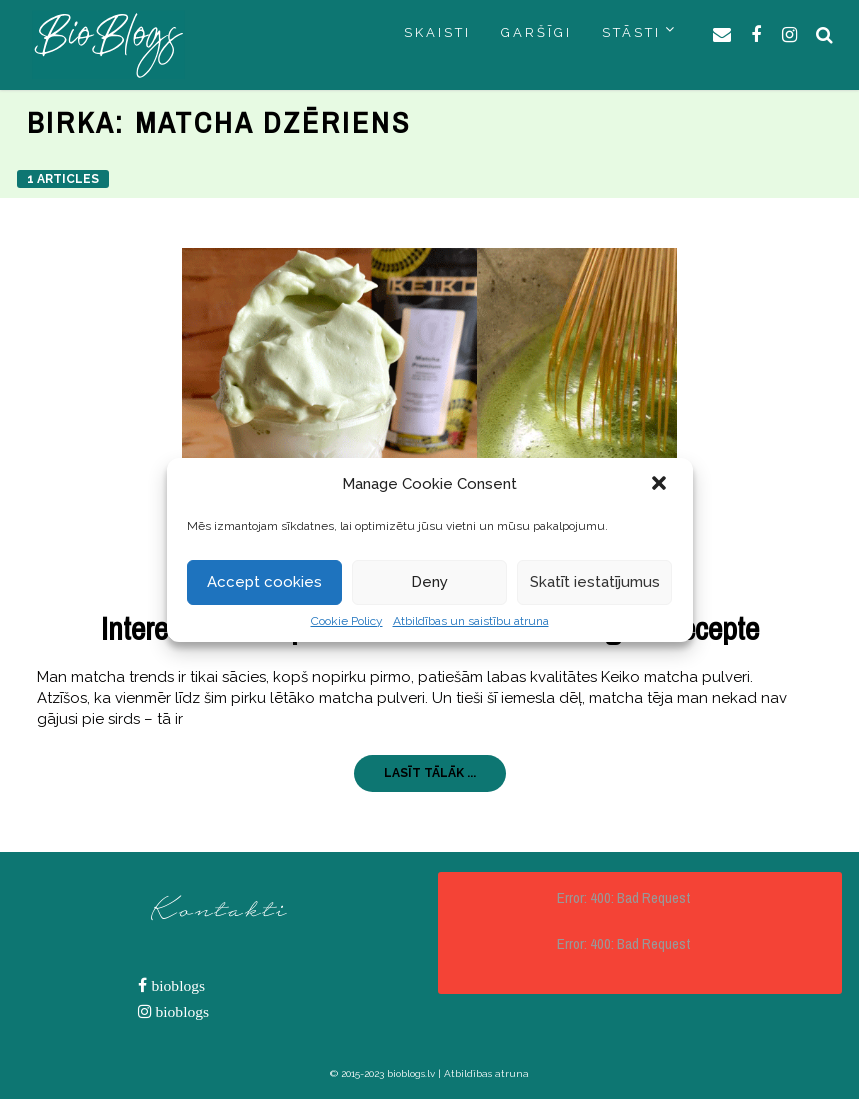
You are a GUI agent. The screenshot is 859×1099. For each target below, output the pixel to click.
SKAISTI (437, 32)
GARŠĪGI (536, 32)
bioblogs (176, 985)
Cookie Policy (347, 621)
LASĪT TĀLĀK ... (430, 773)
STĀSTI (631, 32)
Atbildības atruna (486, 1073)
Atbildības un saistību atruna (471, 621)
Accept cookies (264, 582)
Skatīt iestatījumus (595, 582)
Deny (429, 582)
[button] (661, 485)
